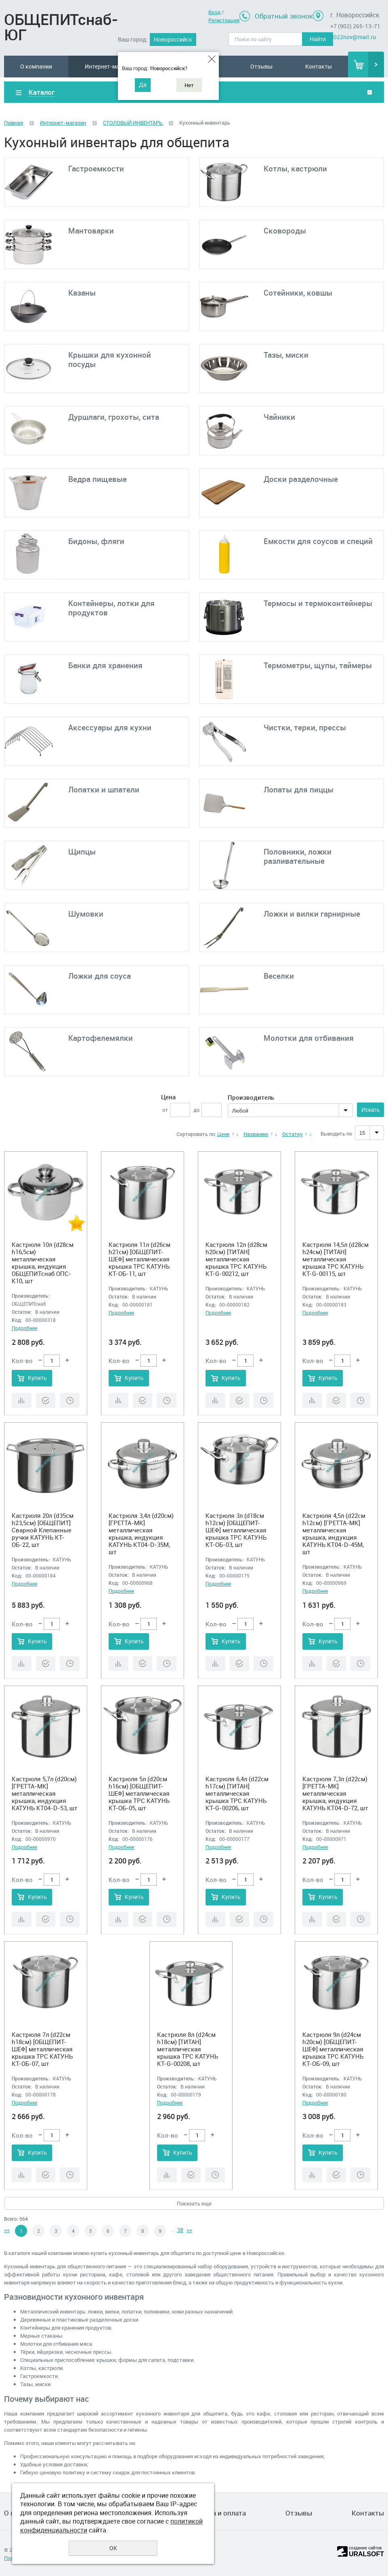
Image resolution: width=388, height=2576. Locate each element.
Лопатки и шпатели (103, 789)
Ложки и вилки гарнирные (312, 914)
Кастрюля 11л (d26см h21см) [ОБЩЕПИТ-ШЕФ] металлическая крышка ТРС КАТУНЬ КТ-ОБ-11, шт (139, 1259)
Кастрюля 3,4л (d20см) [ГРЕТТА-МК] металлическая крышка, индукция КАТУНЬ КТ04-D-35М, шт (141, 1533)
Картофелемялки (100, 1038)
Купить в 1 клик (46, 1400)
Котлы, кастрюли (295, 168)
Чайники (279, 417)
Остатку (292, 1134)
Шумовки (85, 914)
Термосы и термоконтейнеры (318, 603)
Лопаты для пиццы (298, 789)
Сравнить (21, 1400)
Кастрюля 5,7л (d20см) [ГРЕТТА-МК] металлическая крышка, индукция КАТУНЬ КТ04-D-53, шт (45, 1793)
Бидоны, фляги (96, 541)
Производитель (251, 1097)
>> (189, 2230)
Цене (223, 1134)
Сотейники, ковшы (298, 293)
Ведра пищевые (97, 479)
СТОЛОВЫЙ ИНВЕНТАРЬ (133, 122)
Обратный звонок (284, 16)
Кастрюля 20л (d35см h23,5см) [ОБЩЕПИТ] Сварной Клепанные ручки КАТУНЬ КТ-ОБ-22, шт (42, 1530)
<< (7, 2230)
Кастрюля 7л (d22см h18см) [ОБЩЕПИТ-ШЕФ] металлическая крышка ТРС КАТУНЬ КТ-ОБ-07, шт (42, 2049)
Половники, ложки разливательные (297, 856)
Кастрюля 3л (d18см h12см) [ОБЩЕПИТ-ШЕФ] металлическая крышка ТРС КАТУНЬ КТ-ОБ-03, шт (236, 1530)
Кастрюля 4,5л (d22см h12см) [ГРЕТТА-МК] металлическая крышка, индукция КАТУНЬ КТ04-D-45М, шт (333, 1533)
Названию (255, 1134)
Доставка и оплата (215, 2513)
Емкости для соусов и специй (318, 541)
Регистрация (223, 20)
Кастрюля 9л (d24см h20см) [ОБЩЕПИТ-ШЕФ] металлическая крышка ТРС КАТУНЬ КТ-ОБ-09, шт (332, 2049)
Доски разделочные (301, 479)
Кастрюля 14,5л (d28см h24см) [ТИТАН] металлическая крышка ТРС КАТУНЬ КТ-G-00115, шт (335, 1259)
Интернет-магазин (110, 66)
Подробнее (24, 1328)
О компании (36, 66)
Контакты (318, 66)
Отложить (70, 1400)
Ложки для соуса (99, 976)
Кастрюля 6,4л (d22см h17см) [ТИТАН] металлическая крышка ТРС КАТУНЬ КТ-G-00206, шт (237, 1793)
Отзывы (261, 66)
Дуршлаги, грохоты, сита (113, 417)
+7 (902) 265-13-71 (355, 26)
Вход (214, 12)
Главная (13, 122)
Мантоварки (91, 230)
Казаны (82, 293)
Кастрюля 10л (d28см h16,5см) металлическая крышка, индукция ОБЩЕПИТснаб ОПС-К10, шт (42, 1262)
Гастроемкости (96, 168)
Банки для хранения (105, 665)
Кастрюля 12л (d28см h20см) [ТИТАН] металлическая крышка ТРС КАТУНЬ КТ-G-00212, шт (236, 1259)
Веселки (279, 976)
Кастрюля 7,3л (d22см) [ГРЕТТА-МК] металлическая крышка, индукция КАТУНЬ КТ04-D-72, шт (335, 1793)
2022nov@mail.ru (353, 37)
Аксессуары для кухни (109, 727)
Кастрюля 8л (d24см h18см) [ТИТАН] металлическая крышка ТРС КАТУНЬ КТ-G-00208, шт (187, 2049)
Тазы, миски (286, 355)
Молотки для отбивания (309, 1038)
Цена (168, 1097)
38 (180, 2230)
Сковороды (285, 230)
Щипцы (82, 851)
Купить (37, 1378)
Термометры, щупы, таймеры (318, 665)
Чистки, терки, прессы (305, 727)
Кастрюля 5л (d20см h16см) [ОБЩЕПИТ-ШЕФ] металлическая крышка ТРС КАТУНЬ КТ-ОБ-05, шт (139, 1793)
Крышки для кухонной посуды (109, 359)
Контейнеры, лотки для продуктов (111, 608)
